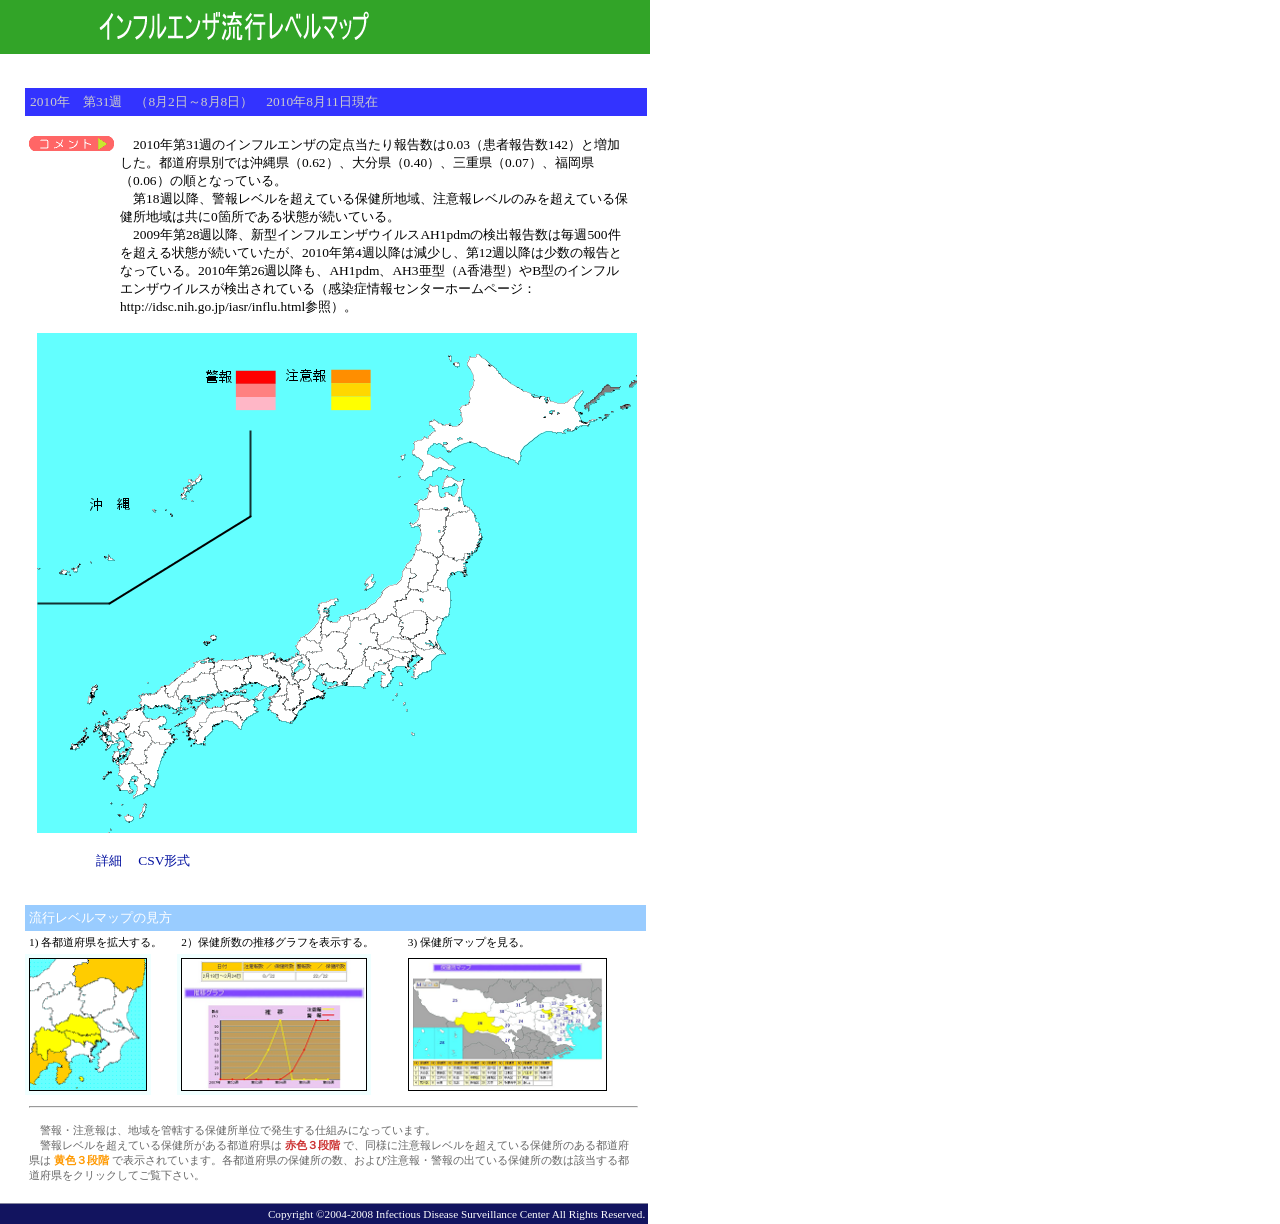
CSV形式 (164, 860)
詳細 (109, 860)
